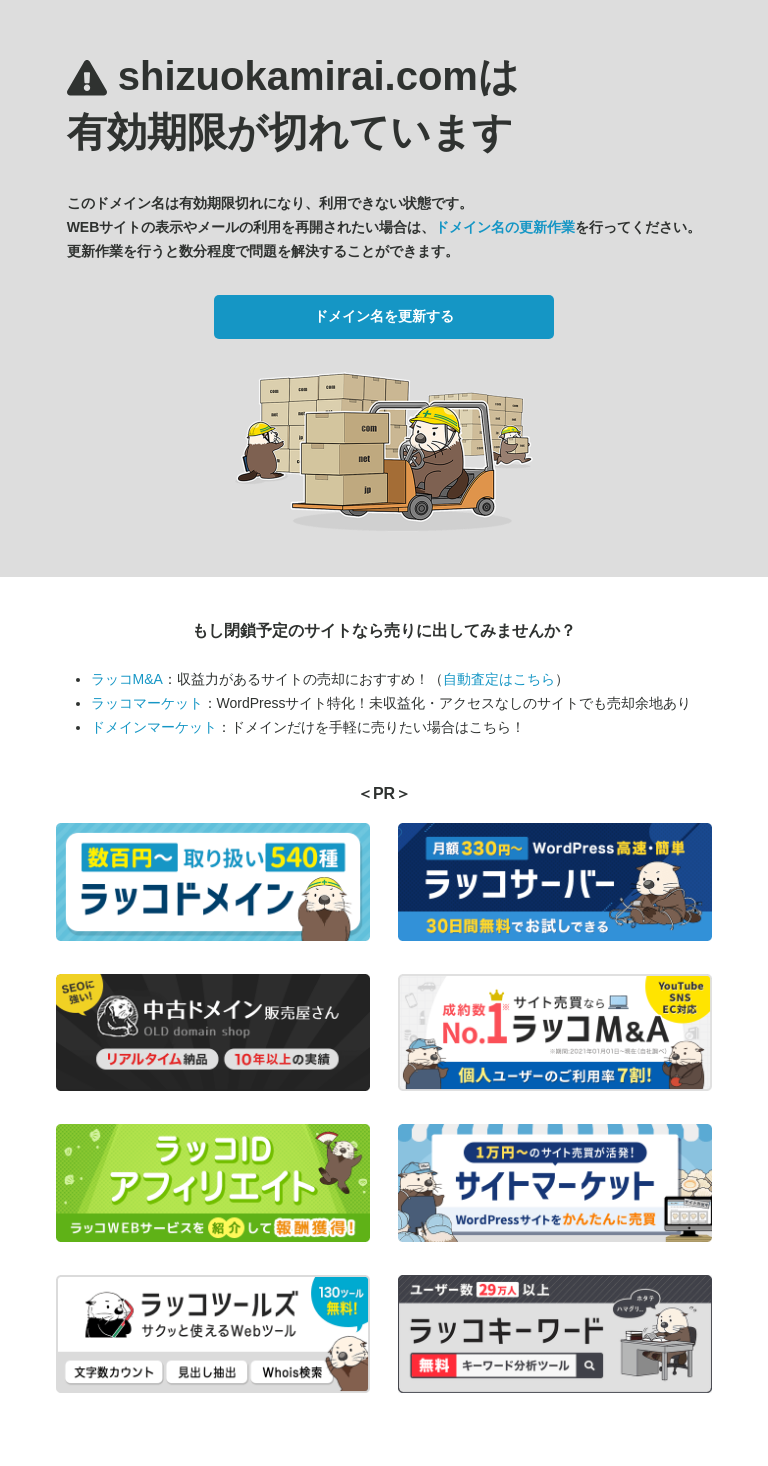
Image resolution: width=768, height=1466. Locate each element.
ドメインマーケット (154, 727)
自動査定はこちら (499, 679)
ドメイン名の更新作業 (505, 227)
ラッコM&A (127, 679)
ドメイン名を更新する (384, 316)
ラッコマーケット (147, 703)
